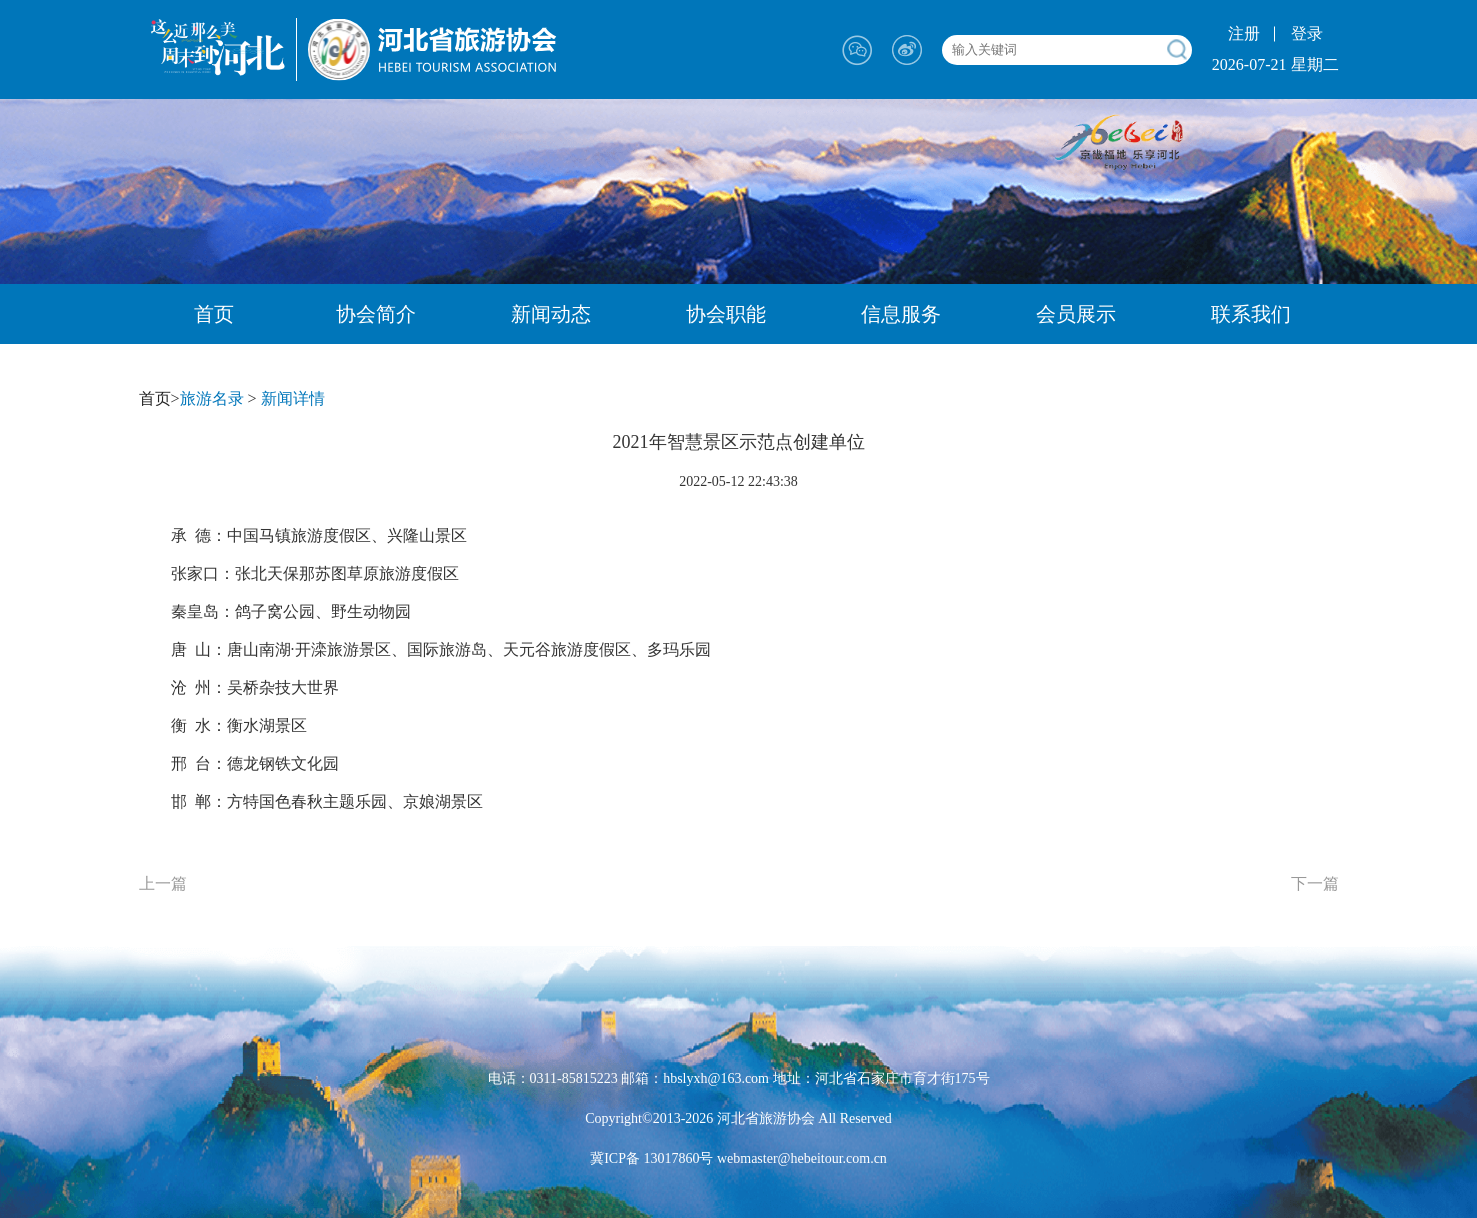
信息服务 (901, 314)
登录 (1307, 33)
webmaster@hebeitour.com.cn (799, 1158)
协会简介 (376, 314)
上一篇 (163, 883)
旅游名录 (212, 398)
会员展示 (1076, 314)
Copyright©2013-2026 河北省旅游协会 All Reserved (738, 1118)
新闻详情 (293, 398)
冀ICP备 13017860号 (651, 1158)
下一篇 (1315, 883)
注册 (1244, 33)
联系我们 (1251, 314)
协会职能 (726, 314)
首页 (214, 314)
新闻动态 (551, 314)
